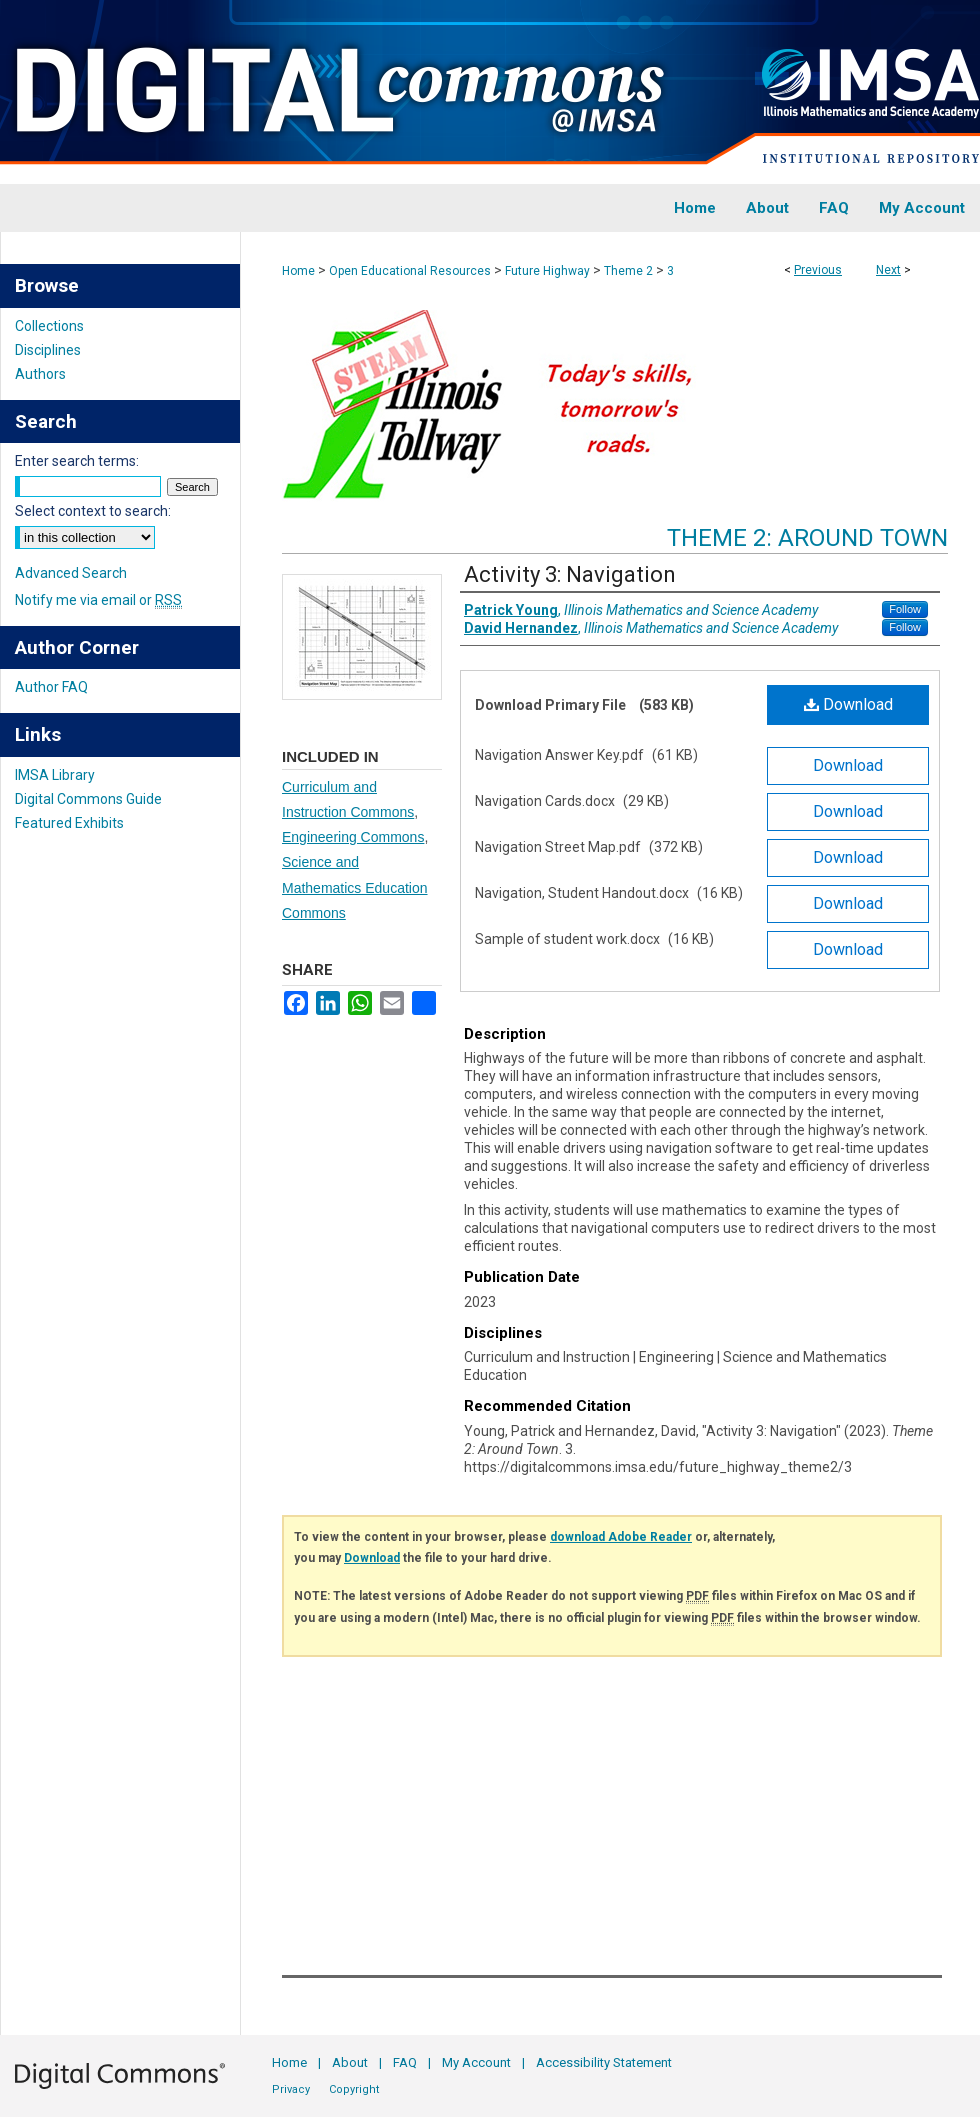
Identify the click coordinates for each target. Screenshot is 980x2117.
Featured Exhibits (69, 823)
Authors (40, 374)
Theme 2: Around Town (807, 538)
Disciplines (48, 350)
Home (298, 271)
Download (848, 704)
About (350, 2062)
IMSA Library (55, 775)
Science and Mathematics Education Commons (355, 887)
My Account (476, 2062)
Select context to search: (93, 511)
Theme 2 (628, 271)
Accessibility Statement (604, 2062)
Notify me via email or (98, 600)
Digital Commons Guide (88, 799)
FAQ (405, 2062)
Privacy (291, 2089)
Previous (818, 270)
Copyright (354, 2089)
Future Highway (547, 271)
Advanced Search (71, 573)
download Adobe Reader (621, 1537)
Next (888, 270)
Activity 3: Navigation (570, 574)
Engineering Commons (353, 837)
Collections (49, 326)
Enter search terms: (77, 461)
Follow (905, 609)
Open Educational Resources (410, 271)
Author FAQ (51, 687)
